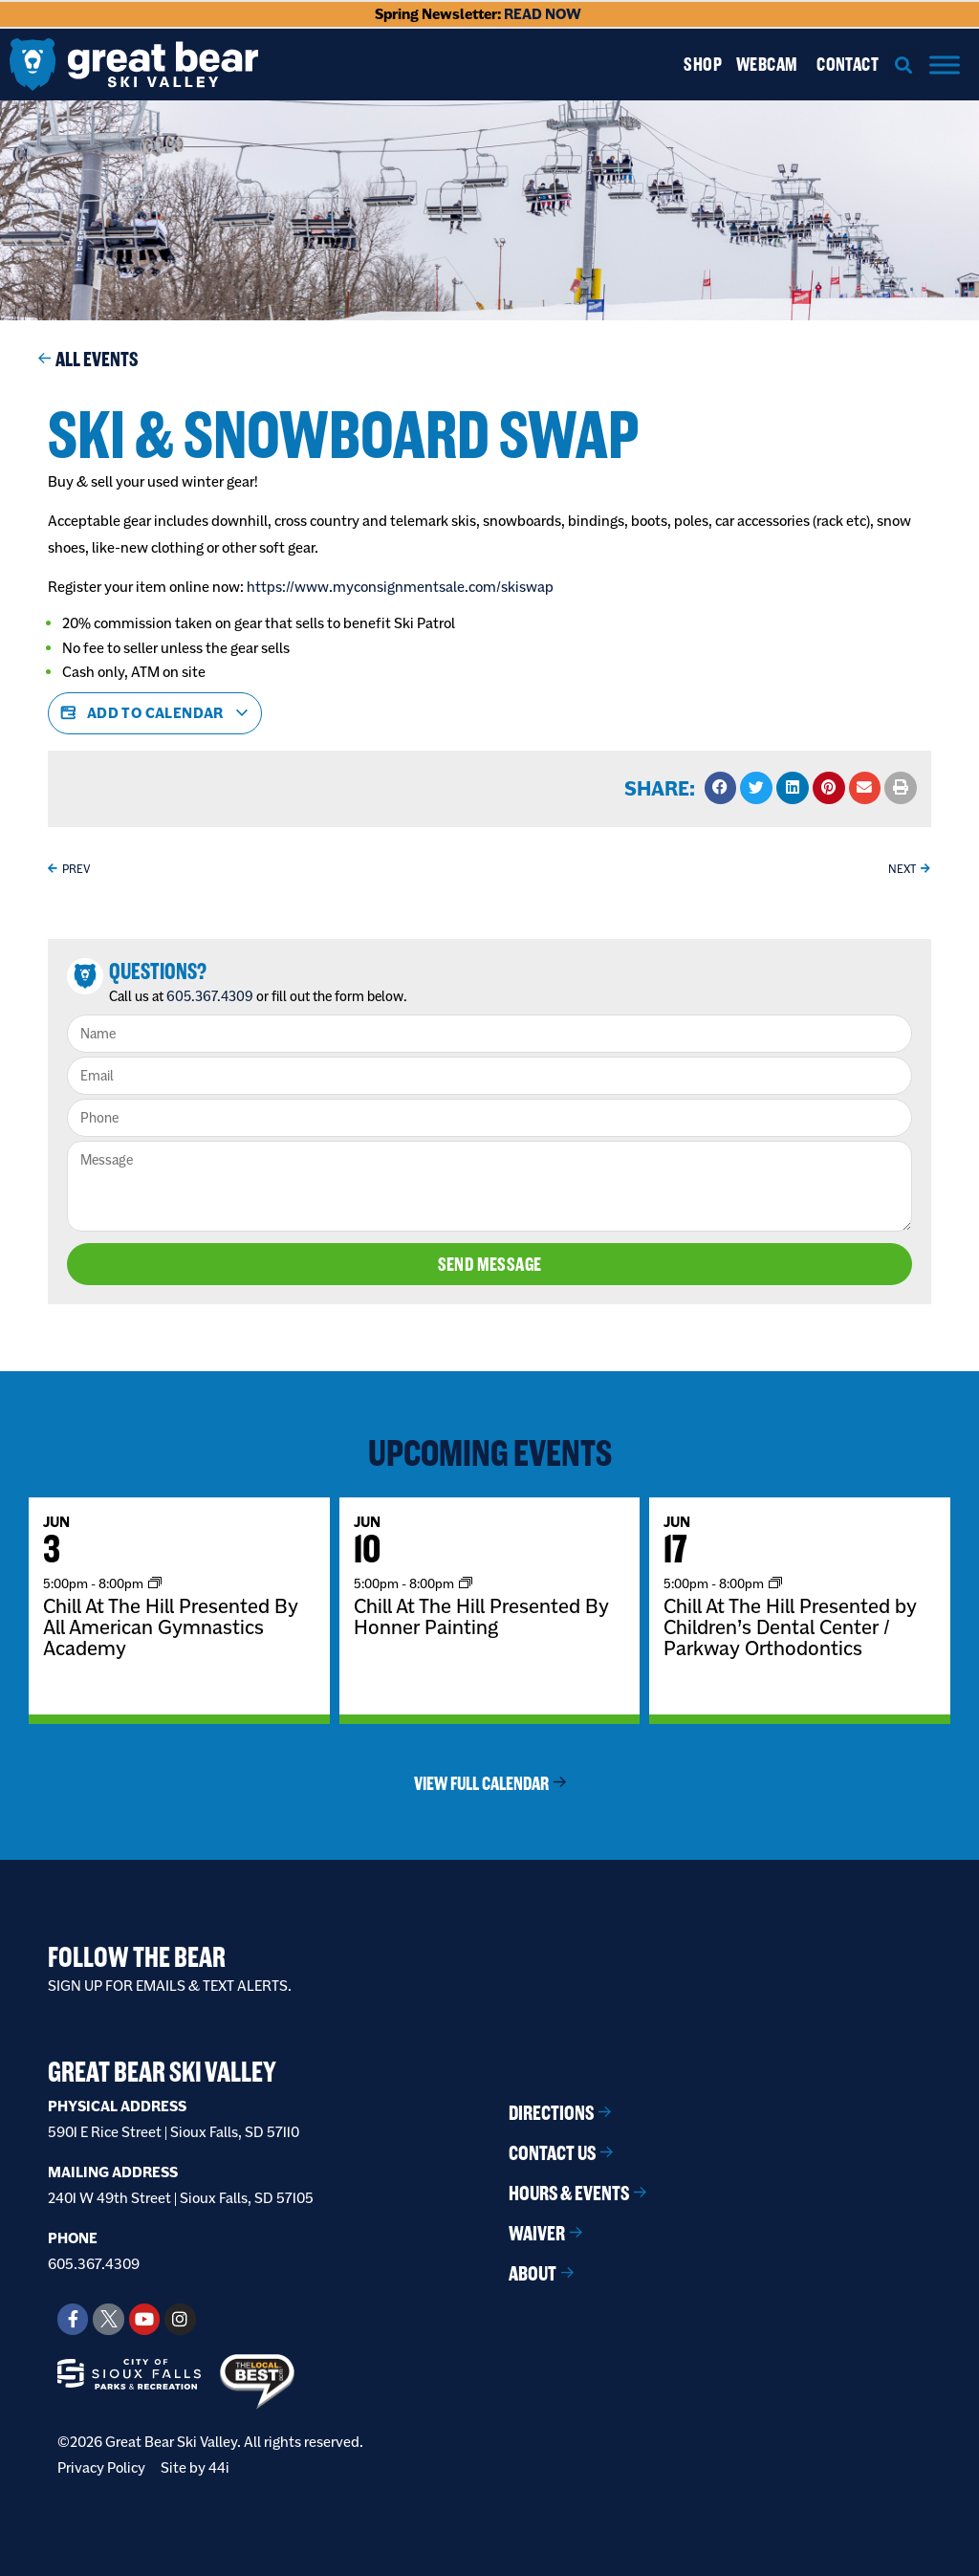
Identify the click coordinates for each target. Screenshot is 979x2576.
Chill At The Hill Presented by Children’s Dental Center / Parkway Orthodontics (790, 1626)
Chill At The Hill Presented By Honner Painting (481, 1616)
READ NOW (542, 14)
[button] (904, 64)
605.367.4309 (209, 996)
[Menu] (944, 64)
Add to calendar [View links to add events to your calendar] (155, 713)
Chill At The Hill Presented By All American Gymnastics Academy (170, 1626)
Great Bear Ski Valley (162, 2072)
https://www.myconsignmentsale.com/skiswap (400, 587)
